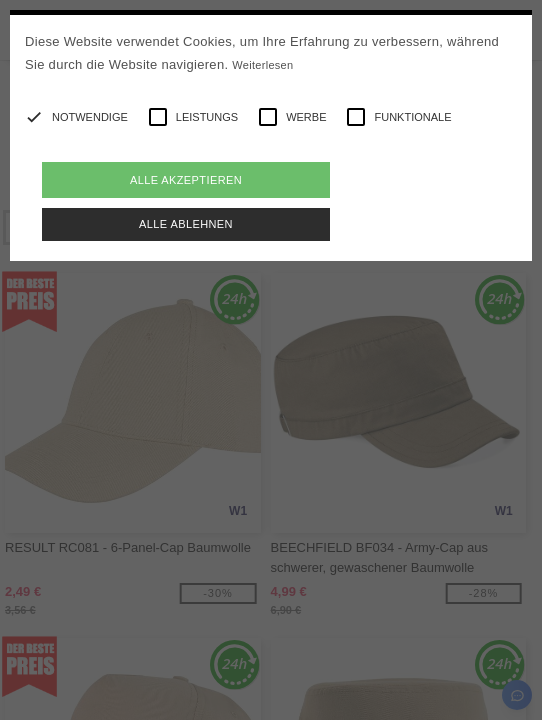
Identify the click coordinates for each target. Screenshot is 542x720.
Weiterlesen (262, 65)
